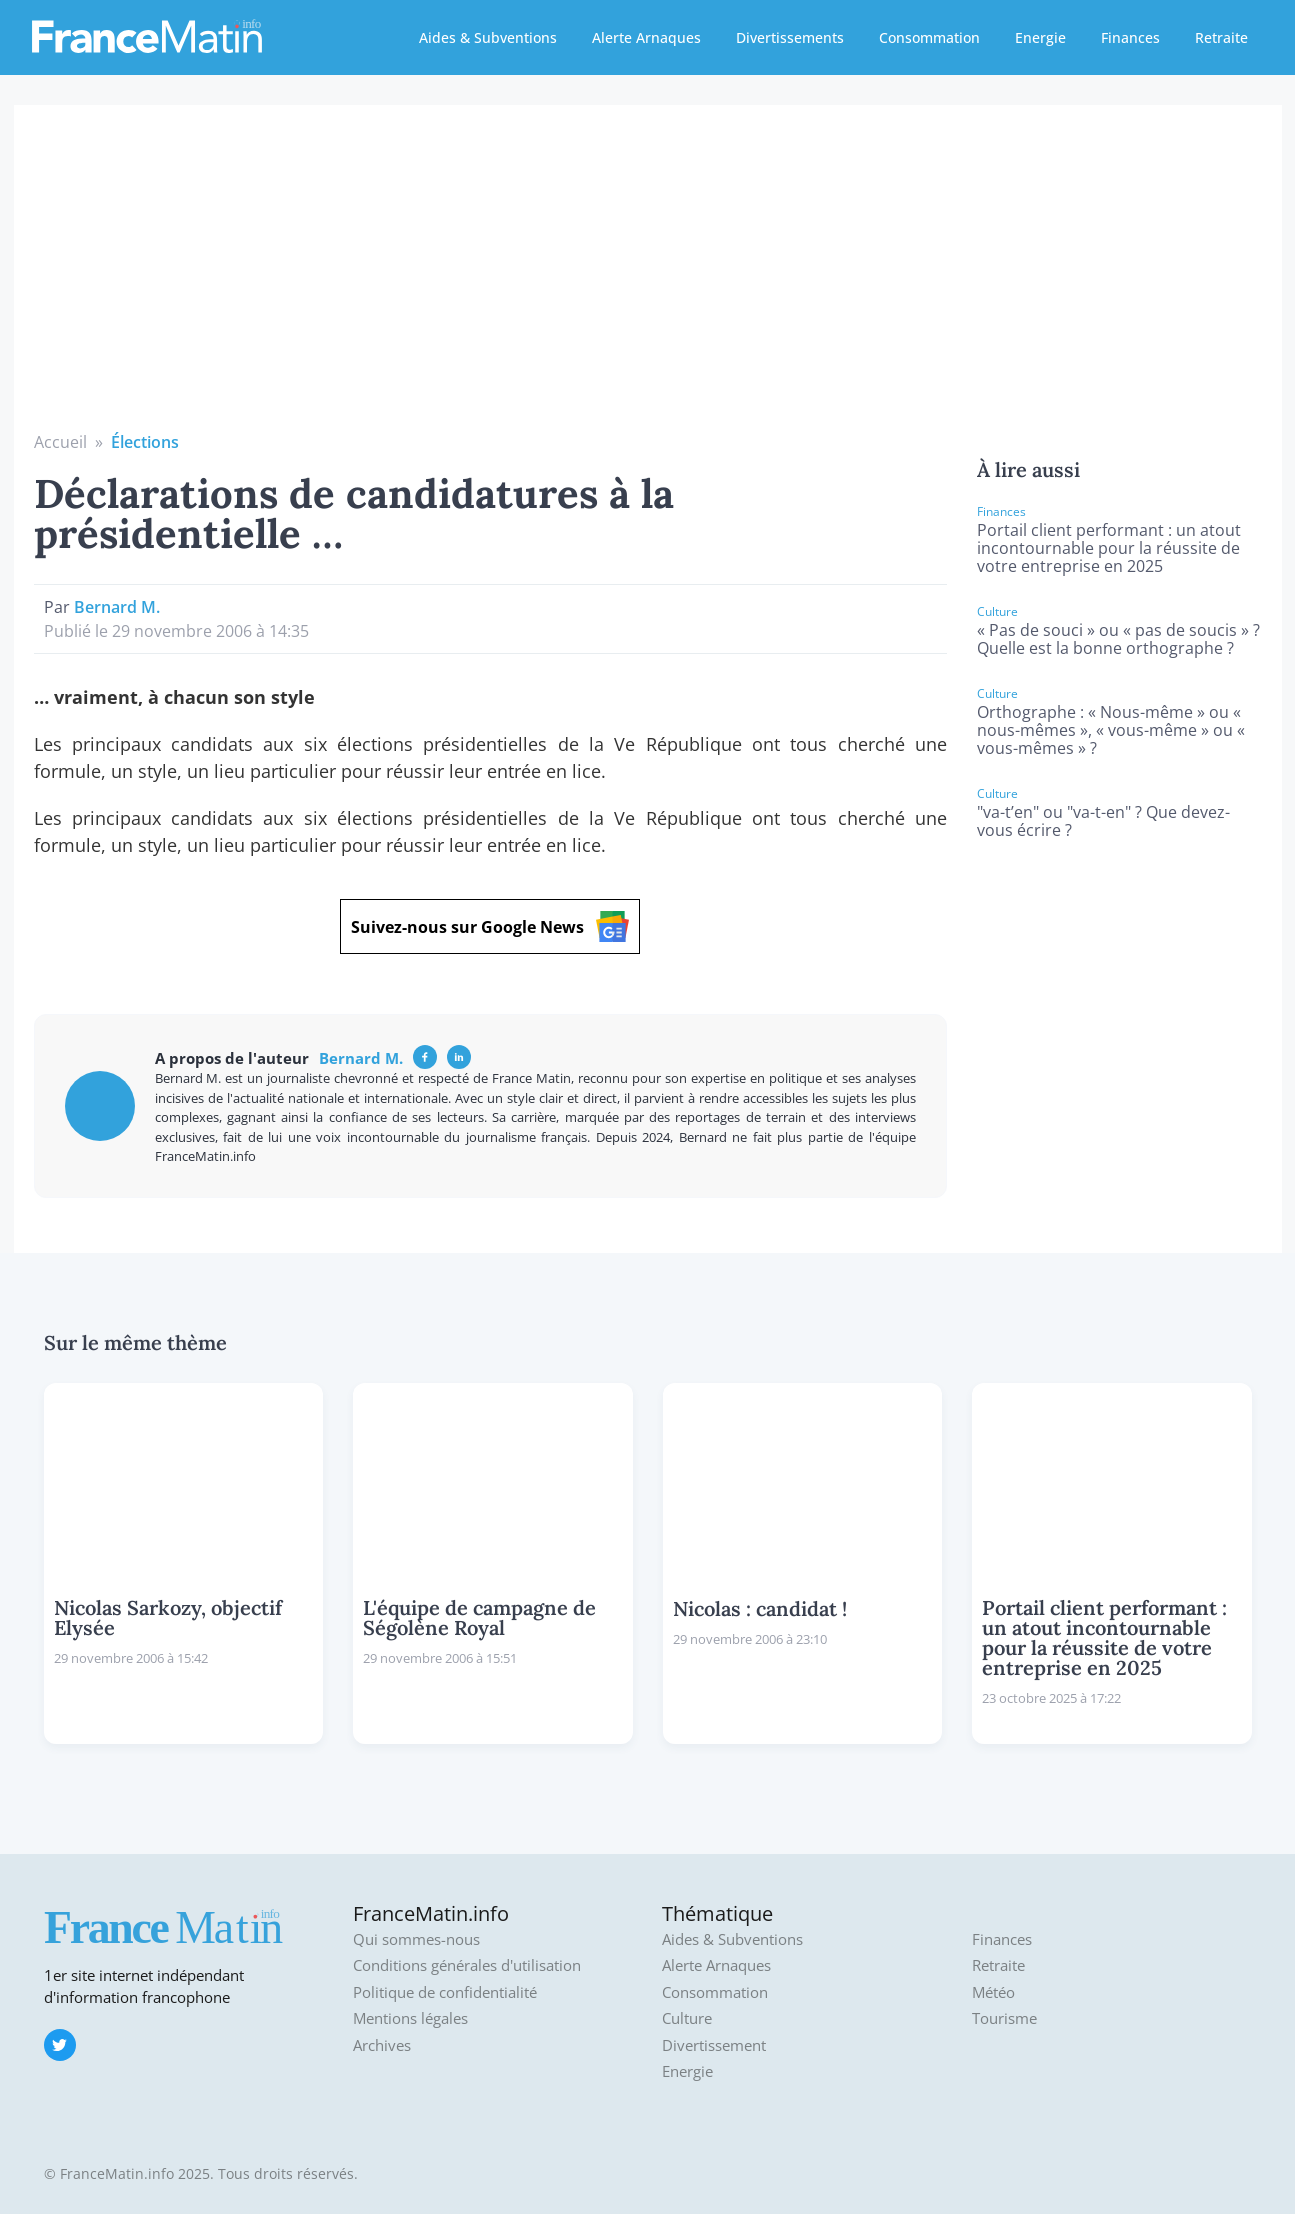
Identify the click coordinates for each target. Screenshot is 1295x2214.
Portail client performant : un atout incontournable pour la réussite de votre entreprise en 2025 (1109, 548)
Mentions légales (410, 2018)
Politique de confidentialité (445, 1992)
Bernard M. (117, 607)
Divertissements (790, 37)
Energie (1040, 37)
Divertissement (714, 2045)
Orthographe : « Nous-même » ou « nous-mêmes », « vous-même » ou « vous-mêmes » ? (1111, 730)
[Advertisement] (648, 280)
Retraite (1221, 37)
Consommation (929, 37)
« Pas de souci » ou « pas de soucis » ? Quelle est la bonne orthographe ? (1118, 639)
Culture (687, 2018)
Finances (1130, 37)
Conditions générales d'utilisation (467, 1965)
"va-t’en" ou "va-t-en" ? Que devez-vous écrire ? (1103, 821)
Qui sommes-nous (416, 1939)
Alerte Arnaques (646, 37)
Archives (382, 2045)
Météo (993, 1992)
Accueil (60, 442)
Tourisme (1004, 2018)
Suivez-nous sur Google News (490, 926)
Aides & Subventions (488, 37)
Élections (145, 442)
